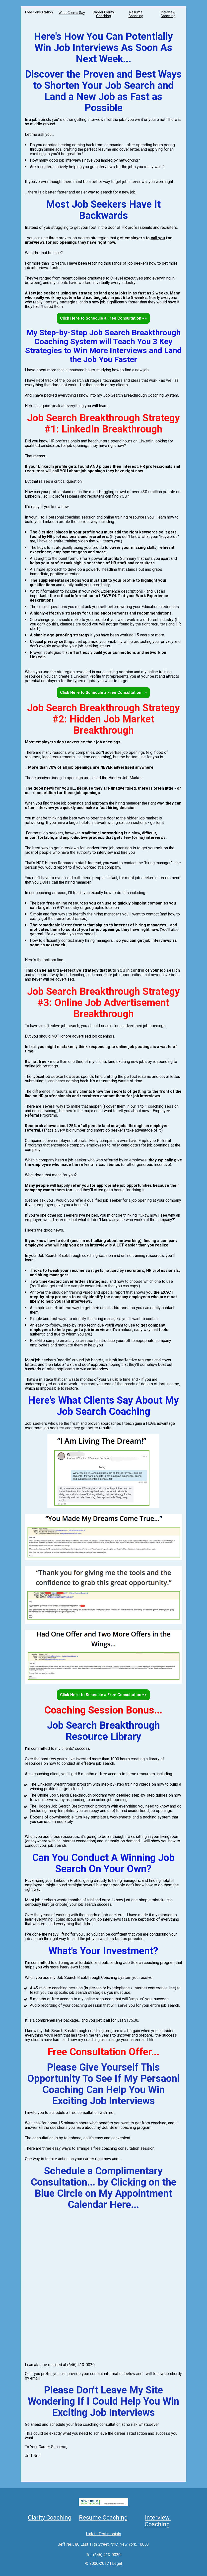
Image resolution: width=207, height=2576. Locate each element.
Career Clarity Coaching (104, 14)
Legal (117, 2563)
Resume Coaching (136, 14)
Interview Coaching (168, 14)
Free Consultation (39, 12)
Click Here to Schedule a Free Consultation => (103, 318)
